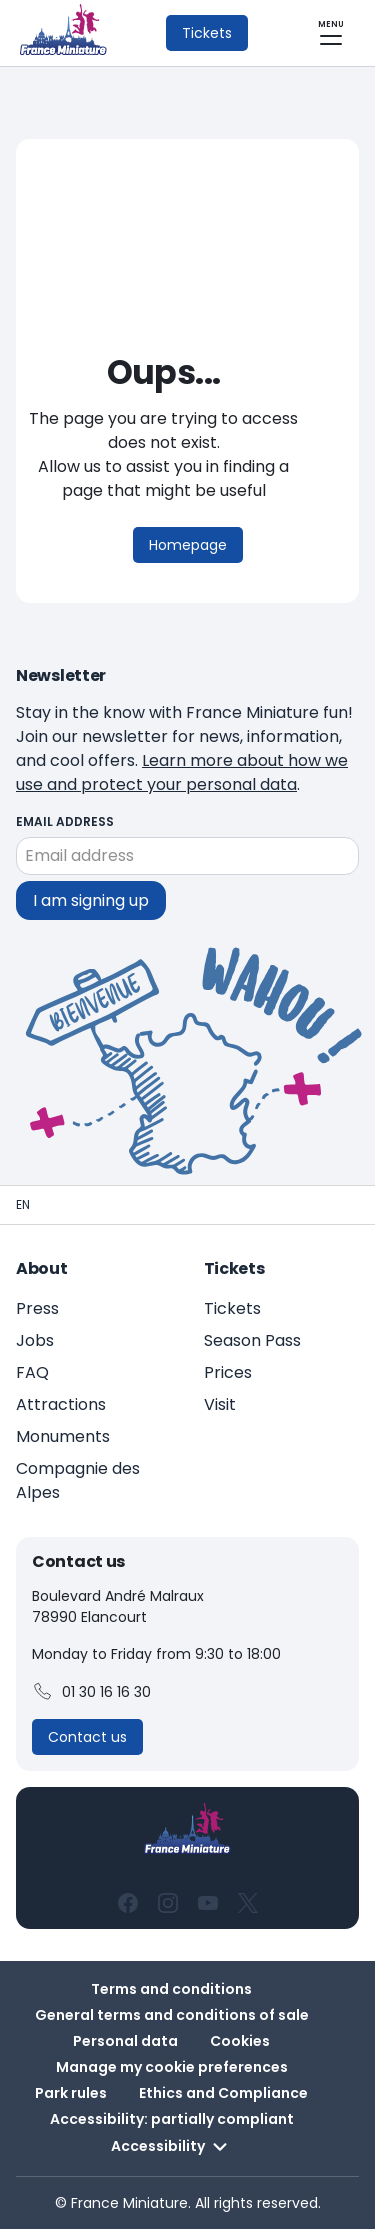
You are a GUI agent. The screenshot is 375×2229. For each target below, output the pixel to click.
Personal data (125, 2041)
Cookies (240, 2041)
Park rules (71, 2093)
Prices (228, 1372)
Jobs (35, 1340)
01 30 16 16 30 (91, 1692)
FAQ (32, 1372)
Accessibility (172, 2147)
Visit (220, 1404)
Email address (65, 821)
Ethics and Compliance (223, 2093)
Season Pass (252, 1340)
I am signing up (91, 900)
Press (37, 1308)
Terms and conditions (171, 1989)
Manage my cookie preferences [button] (172, 2067)
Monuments (63, 1436)
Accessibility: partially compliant (172, 2119)
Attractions (61, 1404)
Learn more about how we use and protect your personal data (182, 772)
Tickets (232, 1308)
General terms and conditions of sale (172, 2015)
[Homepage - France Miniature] (23, 1205)
